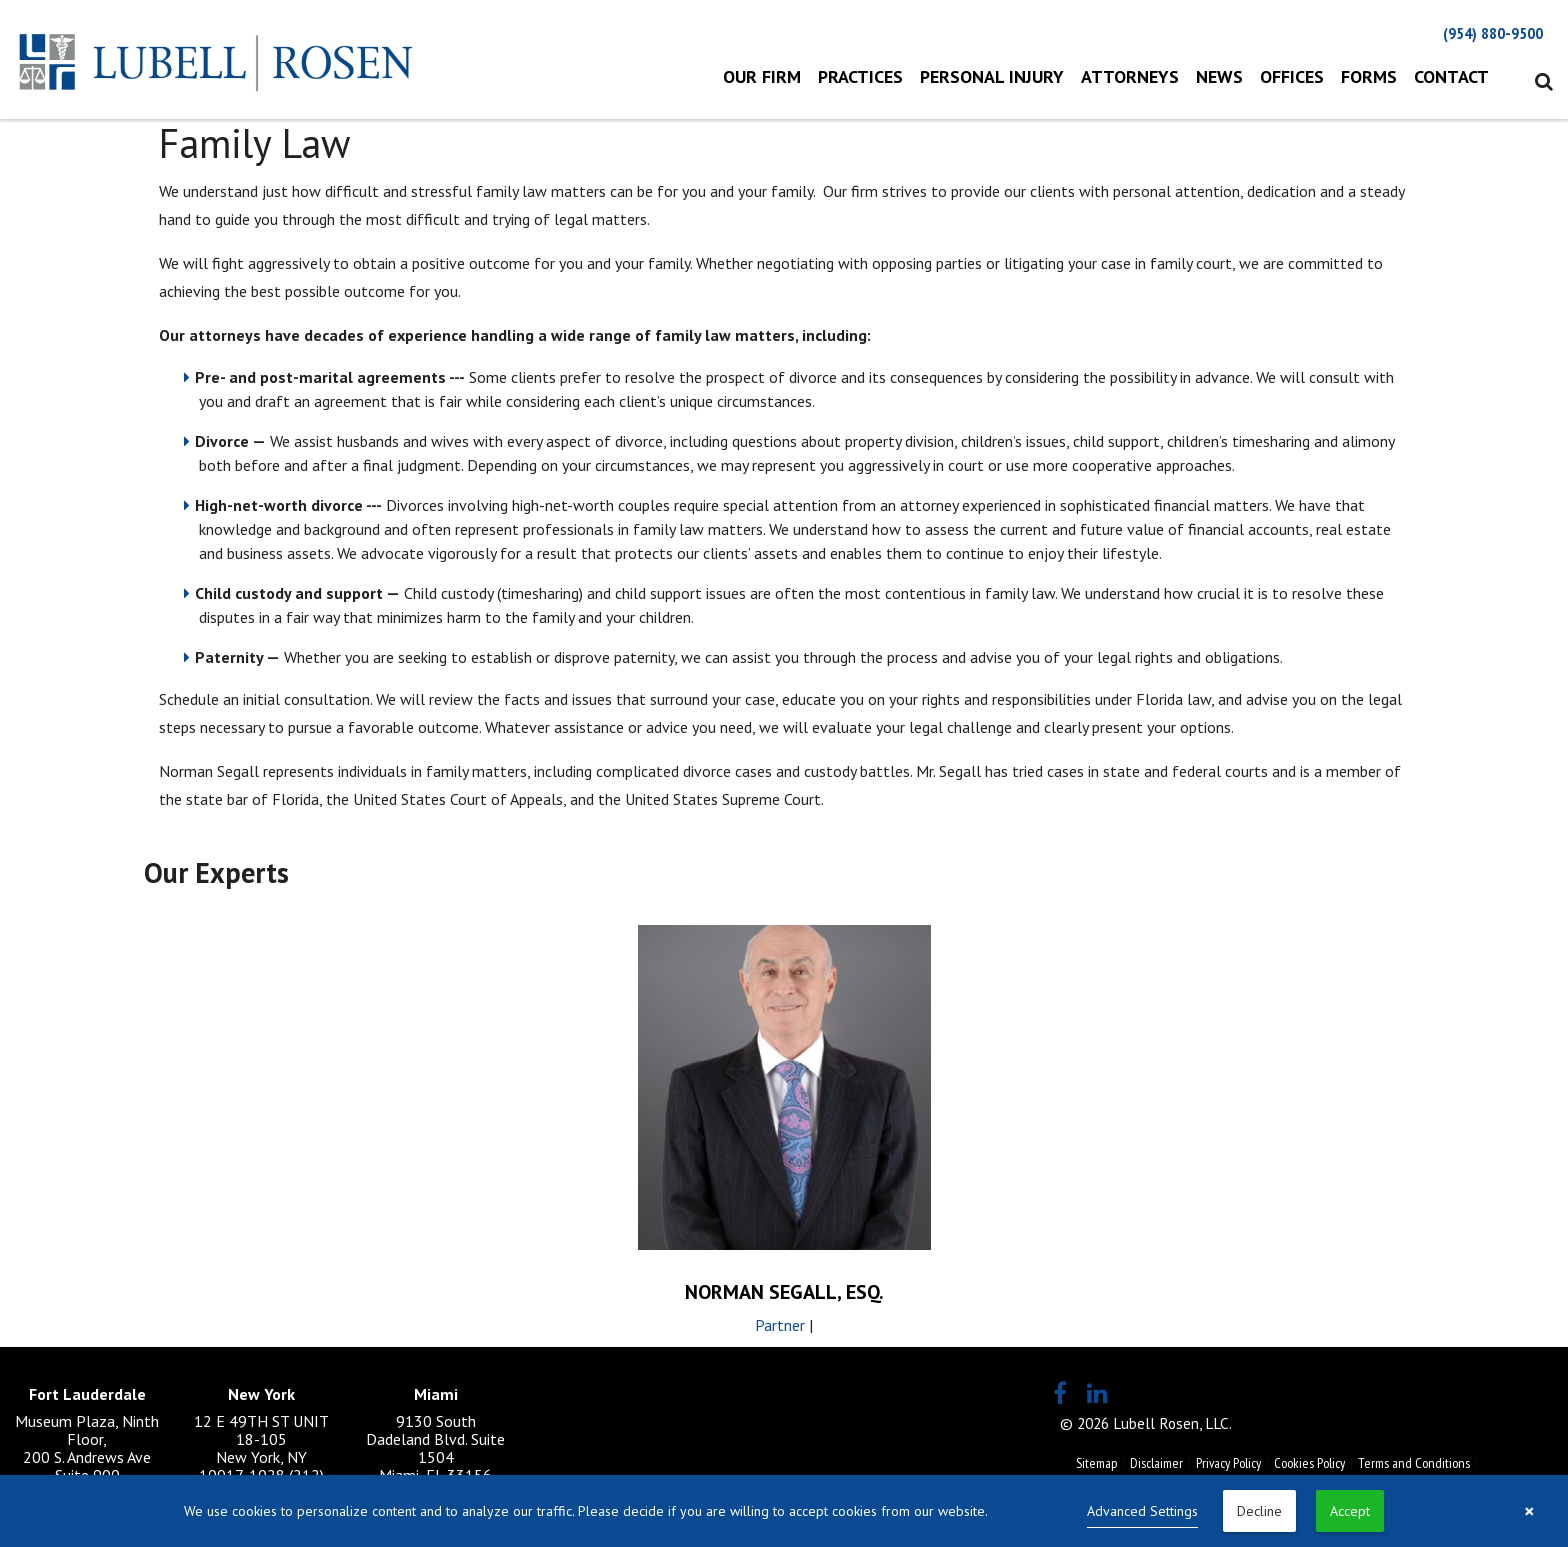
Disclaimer (1156, 1463)
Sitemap (1096, 1463)
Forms (1369, 76)
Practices (860, 76)
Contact (1451, 76)
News (1219, 76)
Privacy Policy (1228, 1463)
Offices (1292, 76)
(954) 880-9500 (1493, 33)
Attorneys (1130, 76)
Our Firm (762, 76)
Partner (780, 1325)
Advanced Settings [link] (1142, 1511)
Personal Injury (992, 76)
